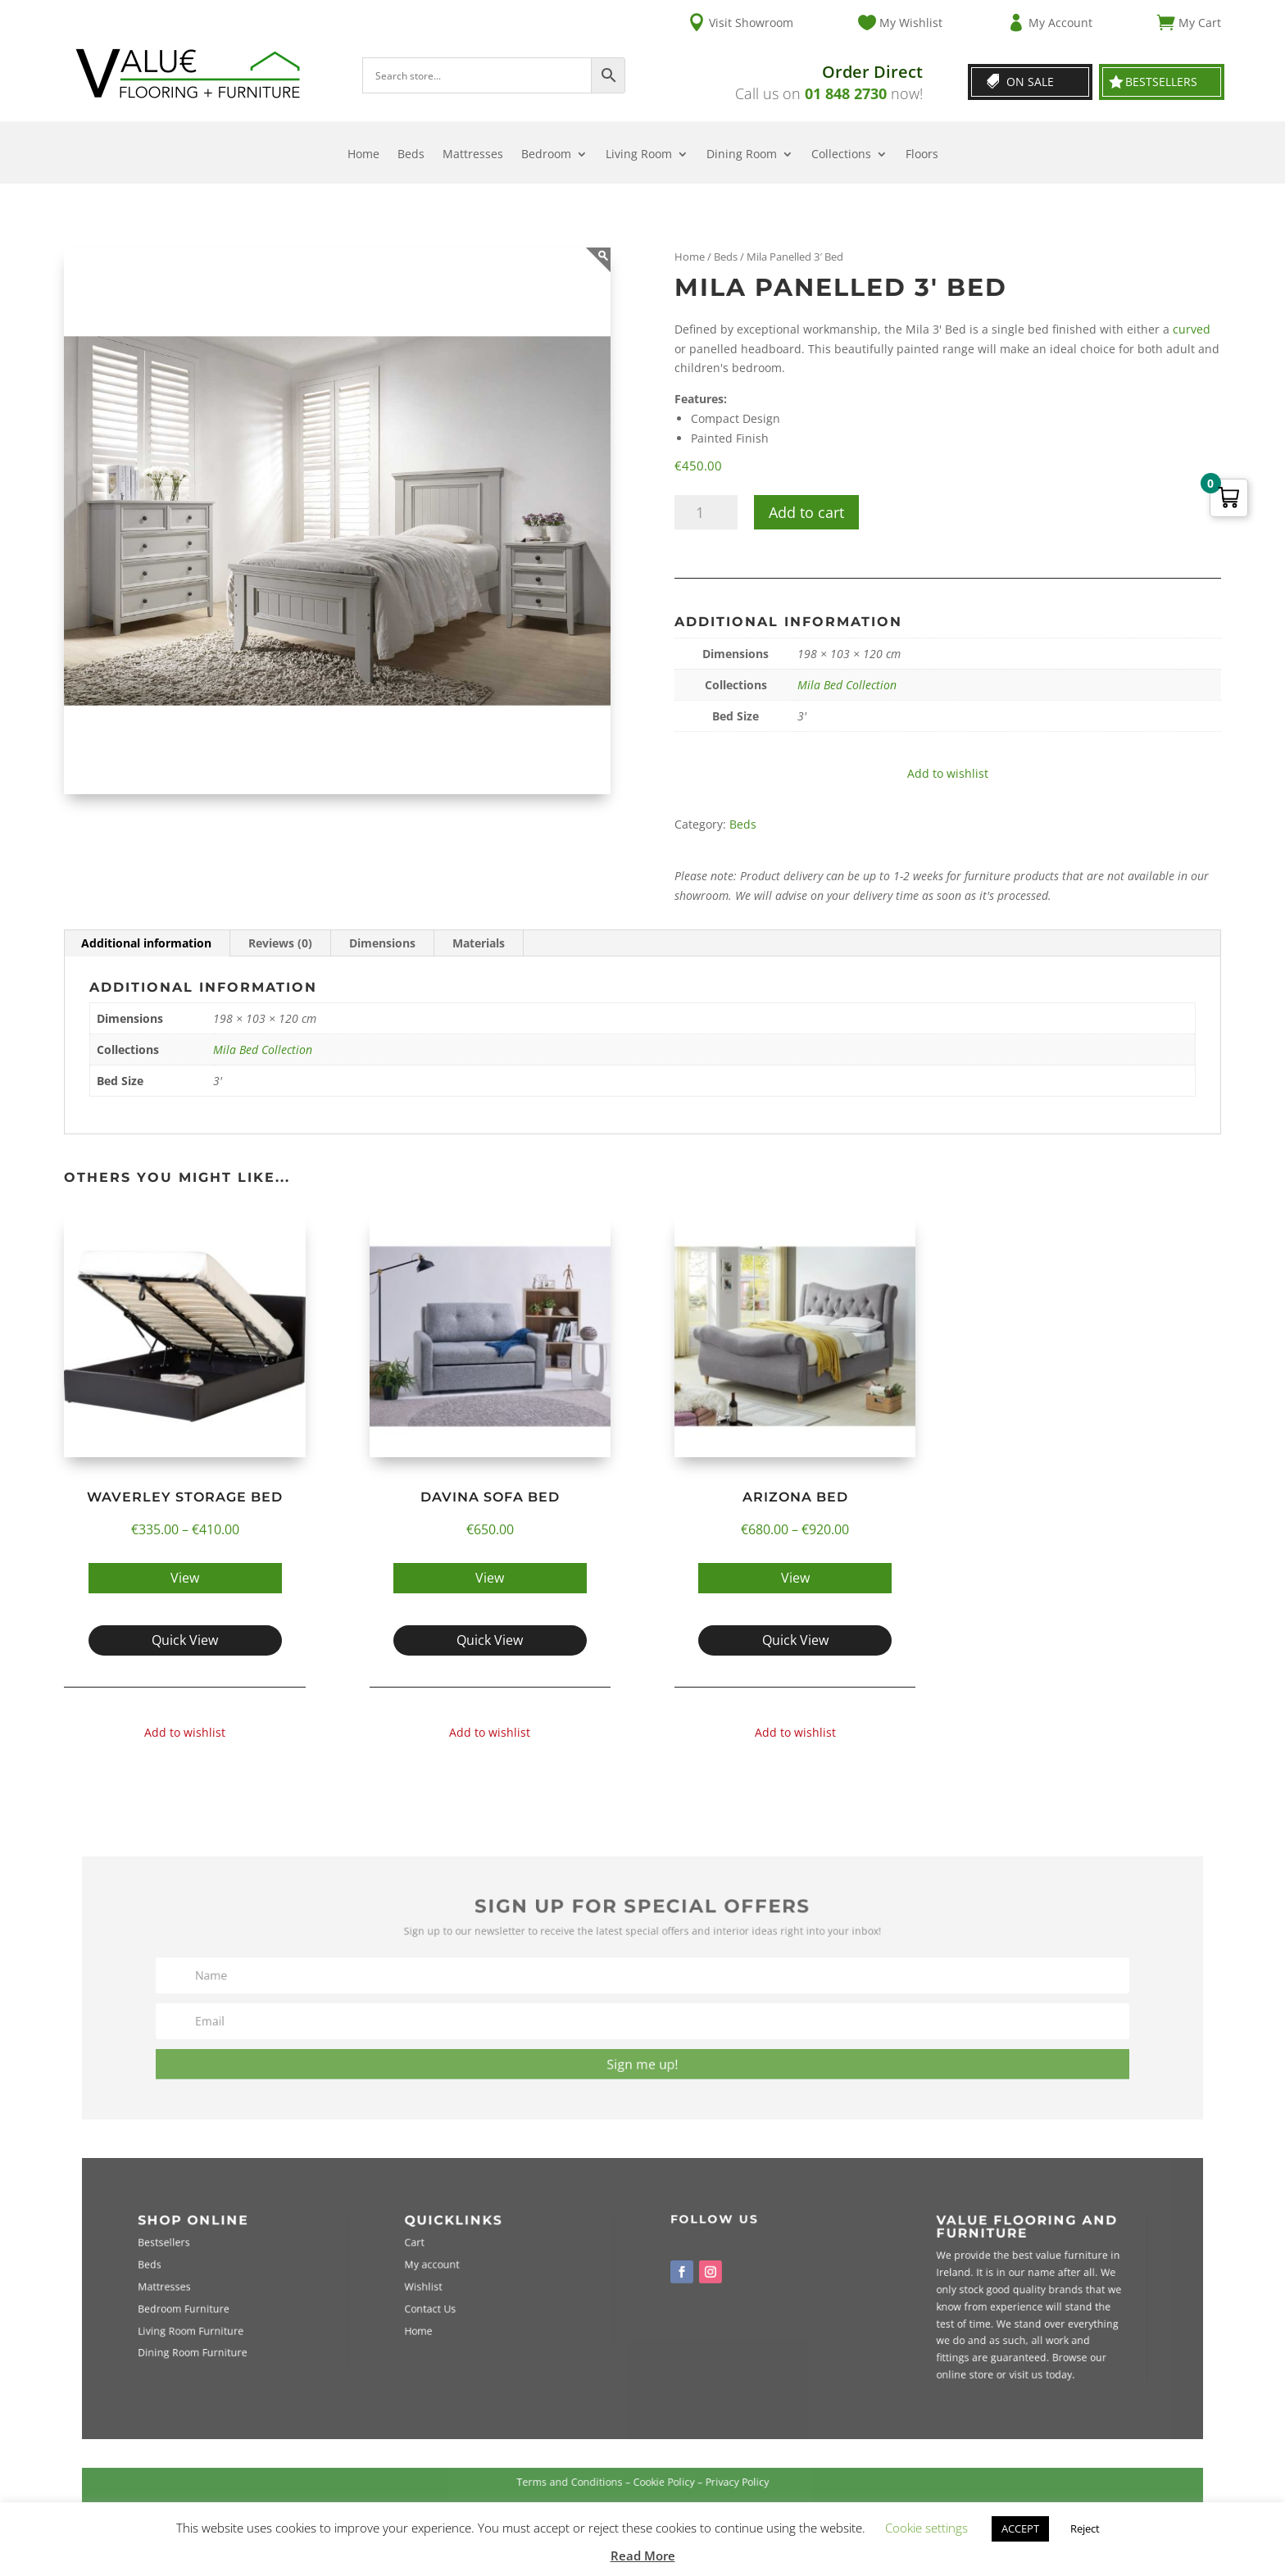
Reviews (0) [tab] (280, 943)
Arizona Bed (795, 1497)
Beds (411, 154)
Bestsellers (1161, 81)
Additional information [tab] (146, 943)
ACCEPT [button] (1020, 2528)
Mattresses (473, 154)
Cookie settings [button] (926, 2527)
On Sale (1030, 81)
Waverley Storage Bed (185, 1497)
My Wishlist (910, 22)
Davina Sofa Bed (490, 1497)
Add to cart (806, 512)
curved (1191, 329)
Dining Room (741, 154)
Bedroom (546, 154)
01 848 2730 (846, 93)
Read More (643, 2555)
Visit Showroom (751, 22)
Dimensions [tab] (382, 943)
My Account (1060, 22)
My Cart (1199, 22)
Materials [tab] (478, 943)
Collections (841, 154)
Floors (922, 154)
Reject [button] (1085, 2528)
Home (363, 154)
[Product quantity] (706, 512)
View (184, 1578)
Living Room (639, 154)
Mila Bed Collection (847, 685)
